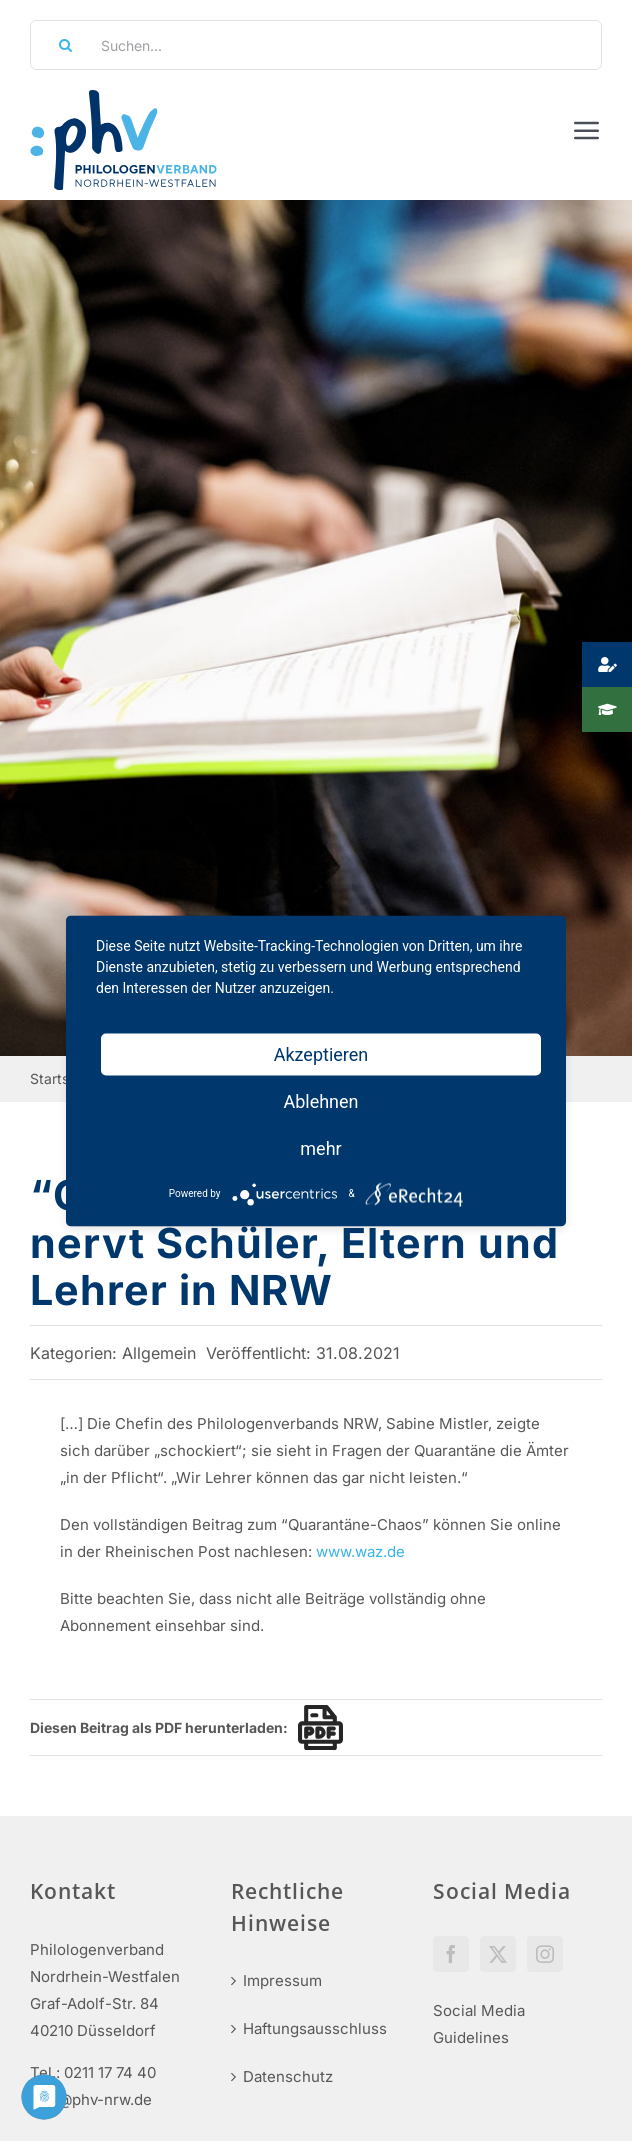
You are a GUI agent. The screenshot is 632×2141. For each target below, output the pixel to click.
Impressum (282, 1980)
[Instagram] (545, 1954)
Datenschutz (288, 2076)
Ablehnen (320, 1100)
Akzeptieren (321, 1053)
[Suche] (59, 45)
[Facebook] (451, 1954)
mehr (320, 1147)
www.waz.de (360, 1551)
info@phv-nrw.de (91, 2099)
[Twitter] (498, 1954)
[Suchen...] (316, 45)
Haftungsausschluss (315, 2028)
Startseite (61, 1078)
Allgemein (159, 1353)
